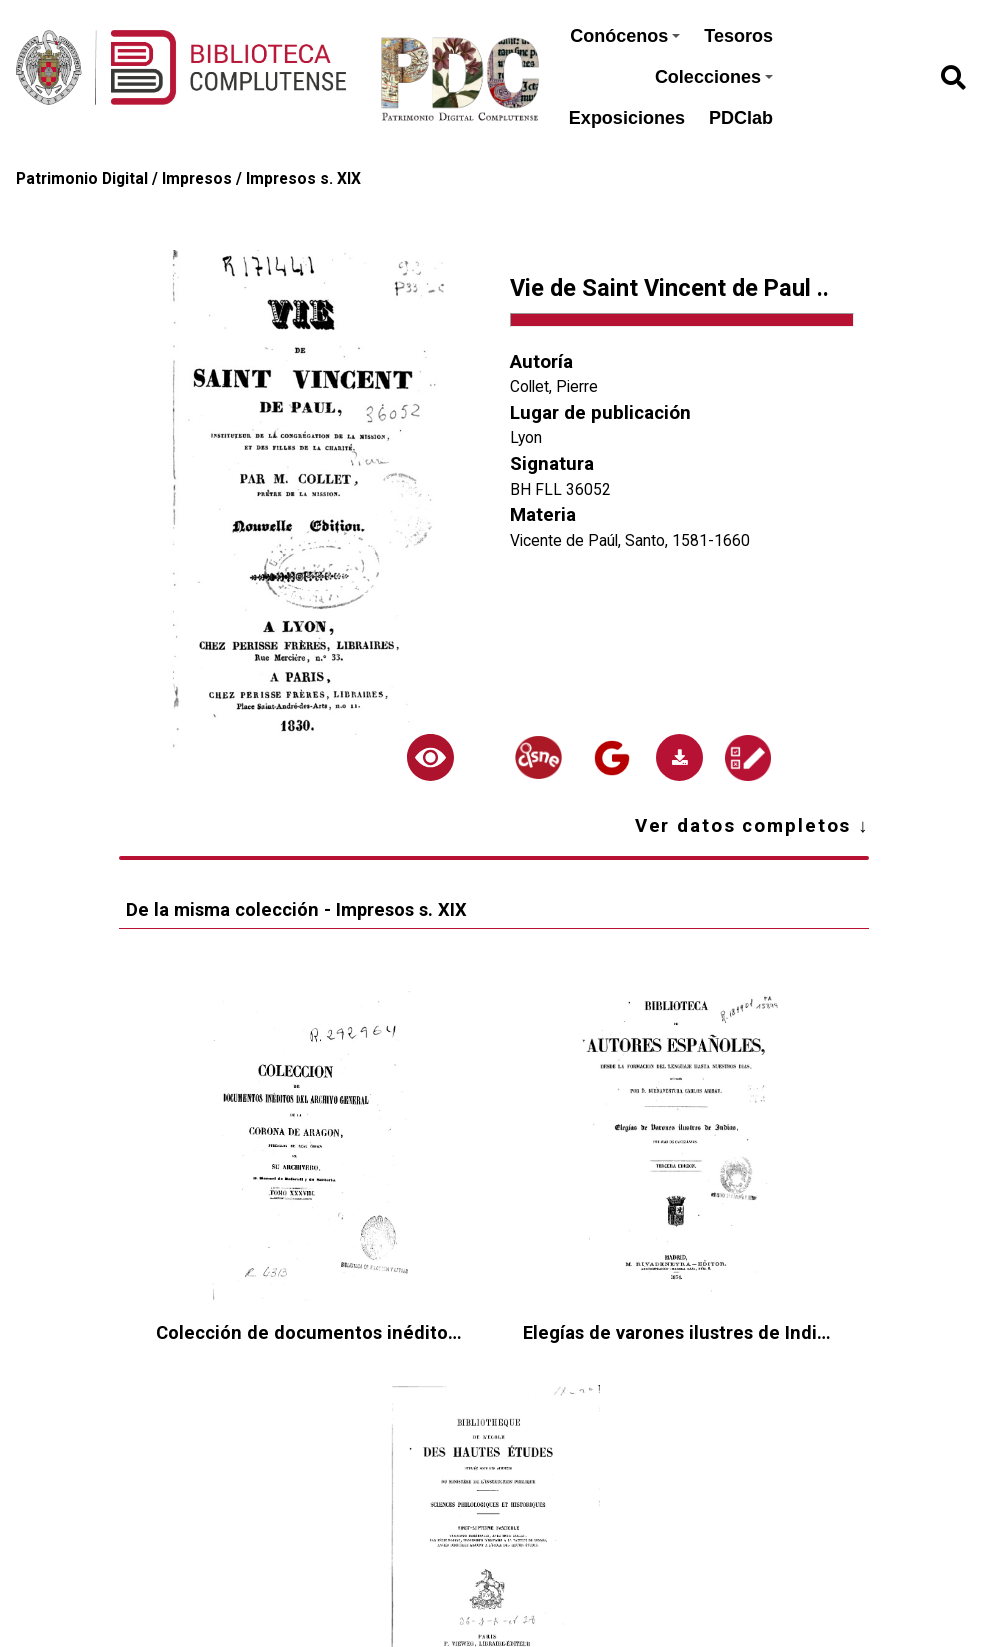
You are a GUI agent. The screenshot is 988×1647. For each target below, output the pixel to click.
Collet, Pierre (554, 387)
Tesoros (738, 36)
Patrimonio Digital (82, 179)
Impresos (197, 179)
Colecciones (714, 77)
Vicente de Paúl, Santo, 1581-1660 (630, 541)
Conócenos (625, 36)
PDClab (741, 118)
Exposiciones (627, 118)
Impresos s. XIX (303, 179)
